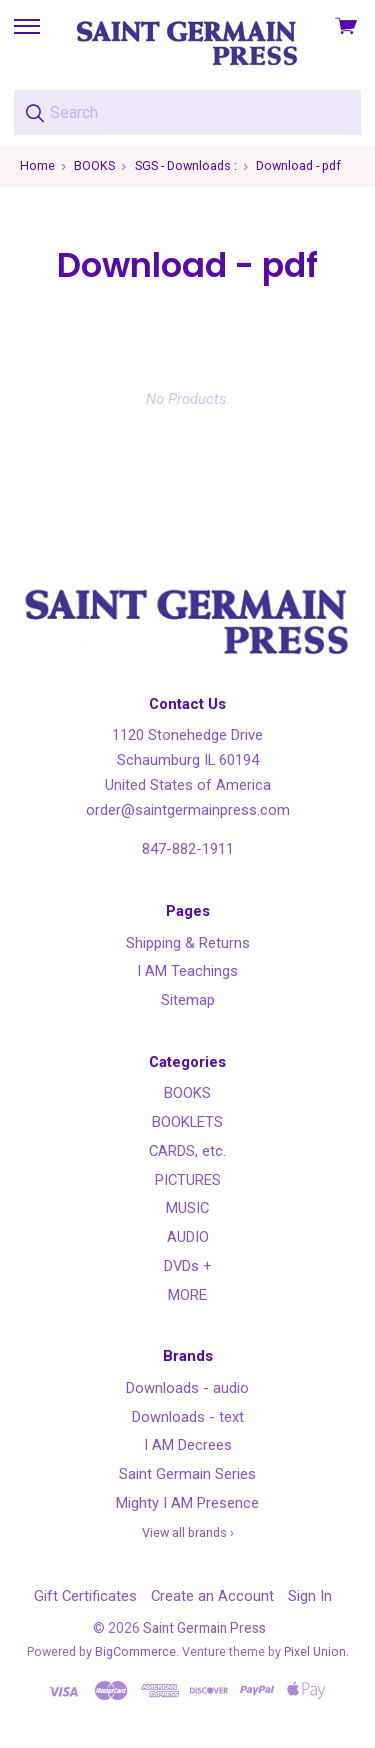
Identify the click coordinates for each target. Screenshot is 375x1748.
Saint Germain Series (187, 1474)
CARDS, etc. (187, 1151)
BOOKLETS (187, 1122)
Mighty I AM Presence (187, 1503)
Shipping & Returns (188, 943)
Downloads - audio (187, 1388)
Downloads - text (188, 1417)
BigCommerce (135, 1651)
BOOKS (187, 1093)
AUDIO (188, 1237)
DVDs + (188, 1266)
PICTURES (188, 1180)
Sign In (310, 1596)
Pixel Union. (316, 1651)
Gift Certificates (85, 1596)
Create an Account (212, 1596)
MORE (187, 1295)
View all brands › (188, 1532)
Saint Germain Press (204, 1628)
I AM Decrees (188, 1445)
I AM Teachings (187, 971)
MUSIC (187, 1208)
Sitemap (188, 1000)
